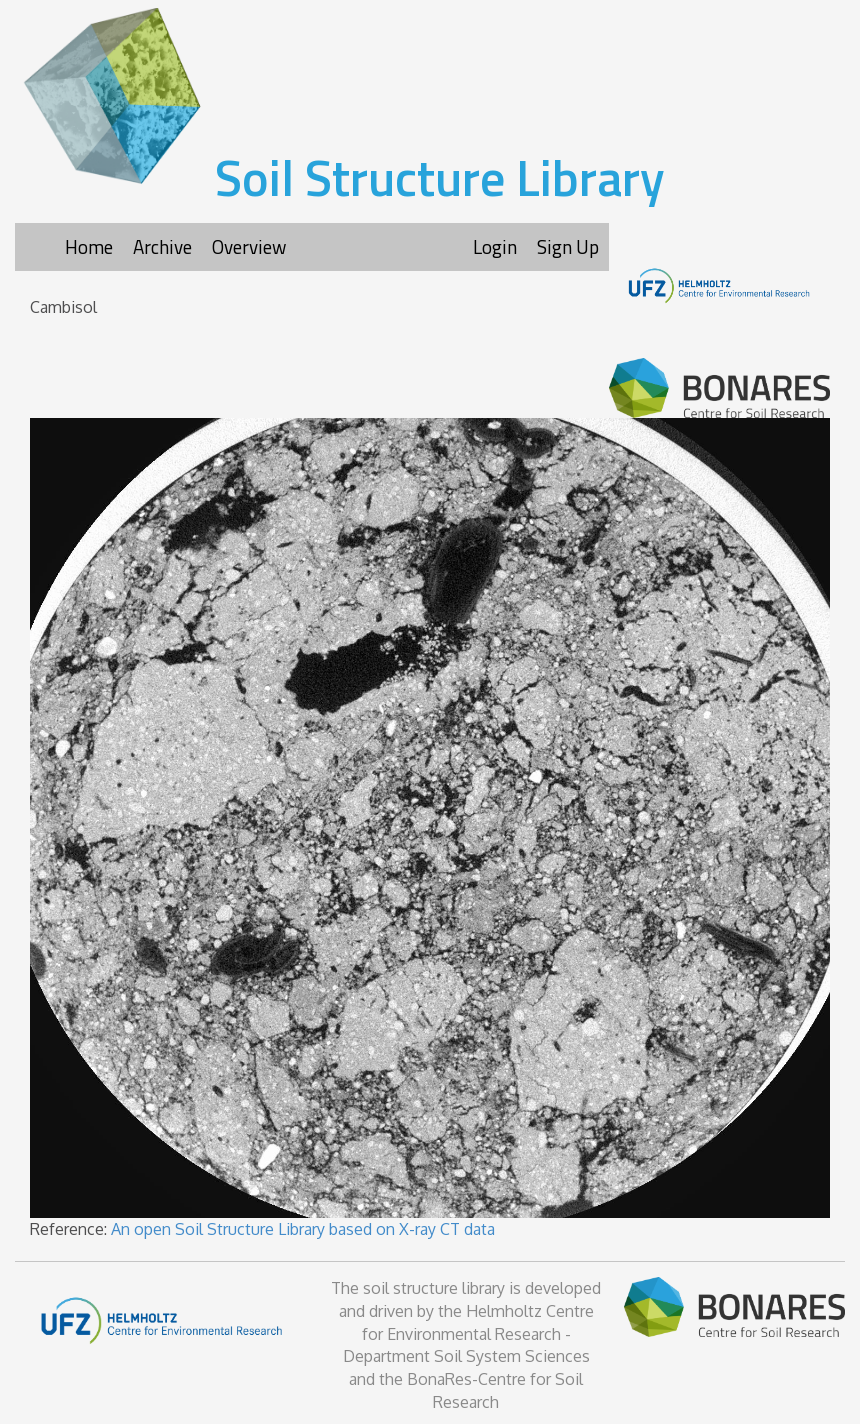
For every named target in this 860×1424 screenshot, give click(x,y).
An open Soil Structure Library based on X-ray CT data (303, 1229)
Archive (162, 246)
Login (495, 246)
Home (89, 246)
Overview (249, 246)
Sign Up (568, 246)
